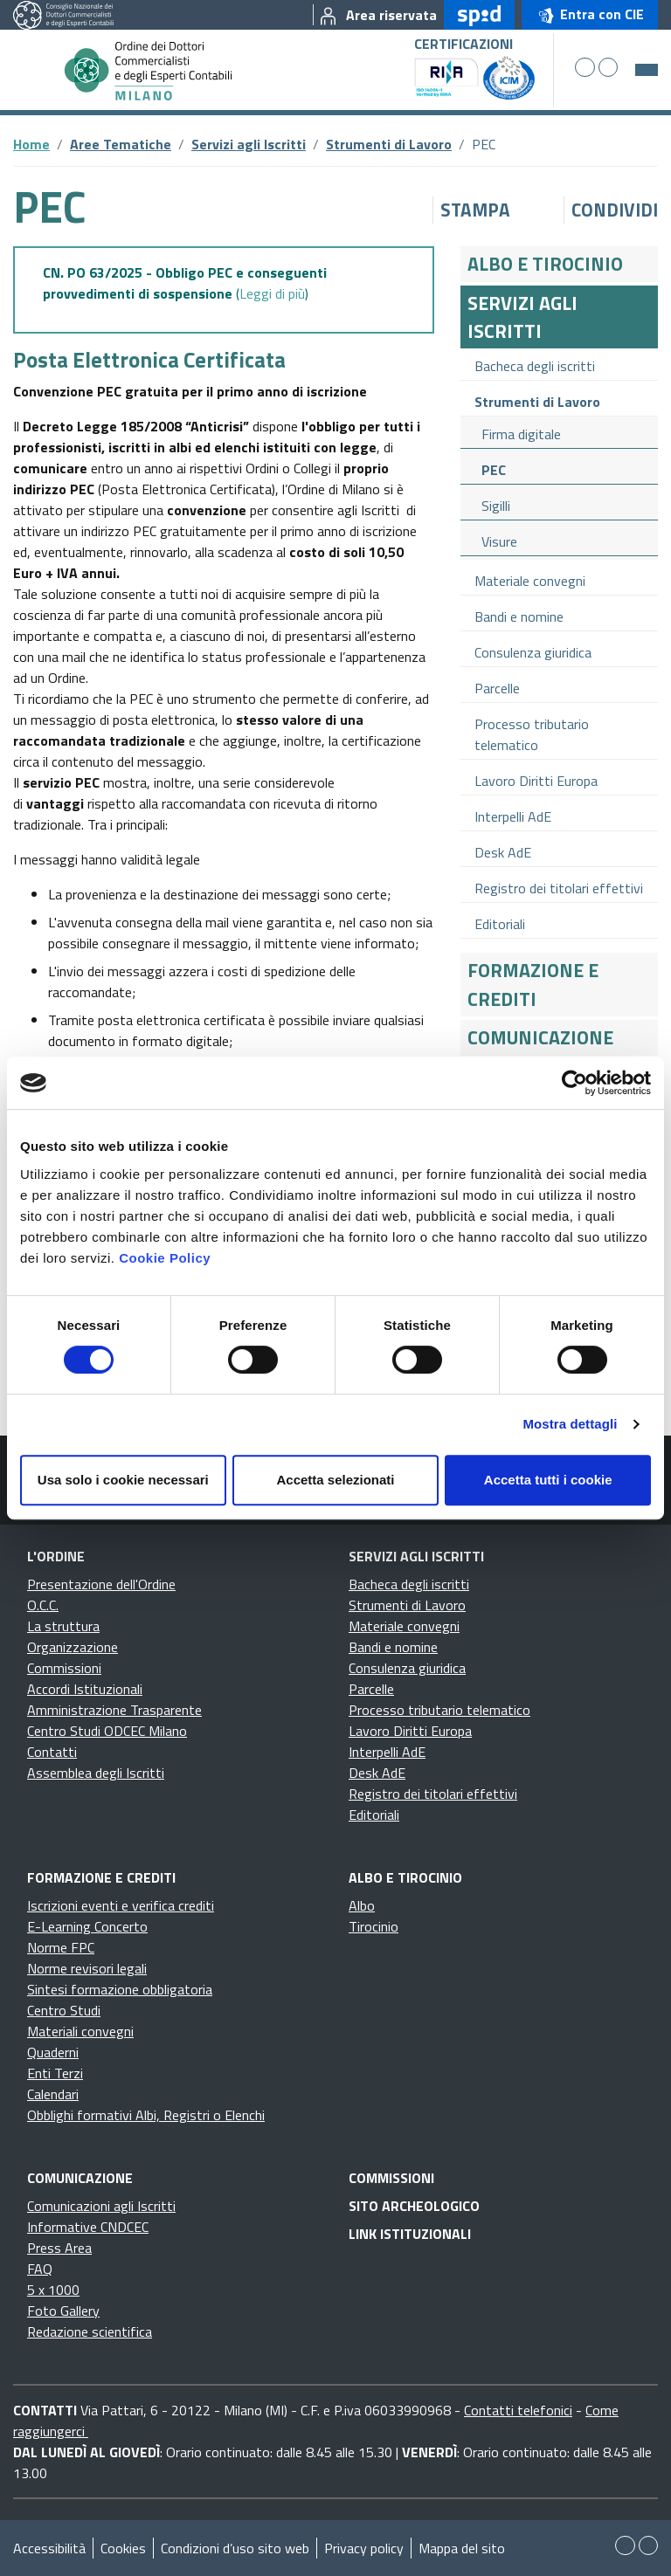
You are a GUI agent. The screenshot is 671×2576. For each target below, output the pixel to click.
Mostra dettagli (569, 1423)
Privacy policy (364, 2548)
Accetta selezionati (335, 1479)
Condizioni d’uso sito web (235, 2548)
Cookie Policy (165, 1257)
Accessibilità (49, 2548)
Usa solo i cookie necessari (123, 1479)
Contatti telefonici (518, 2410)
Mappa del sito (462, 2548)
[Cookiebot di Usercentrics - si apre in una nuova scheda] (574, 1083)
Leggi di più (272, 293)
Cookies (123, 2548)
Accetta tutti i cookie (548, 1479)
